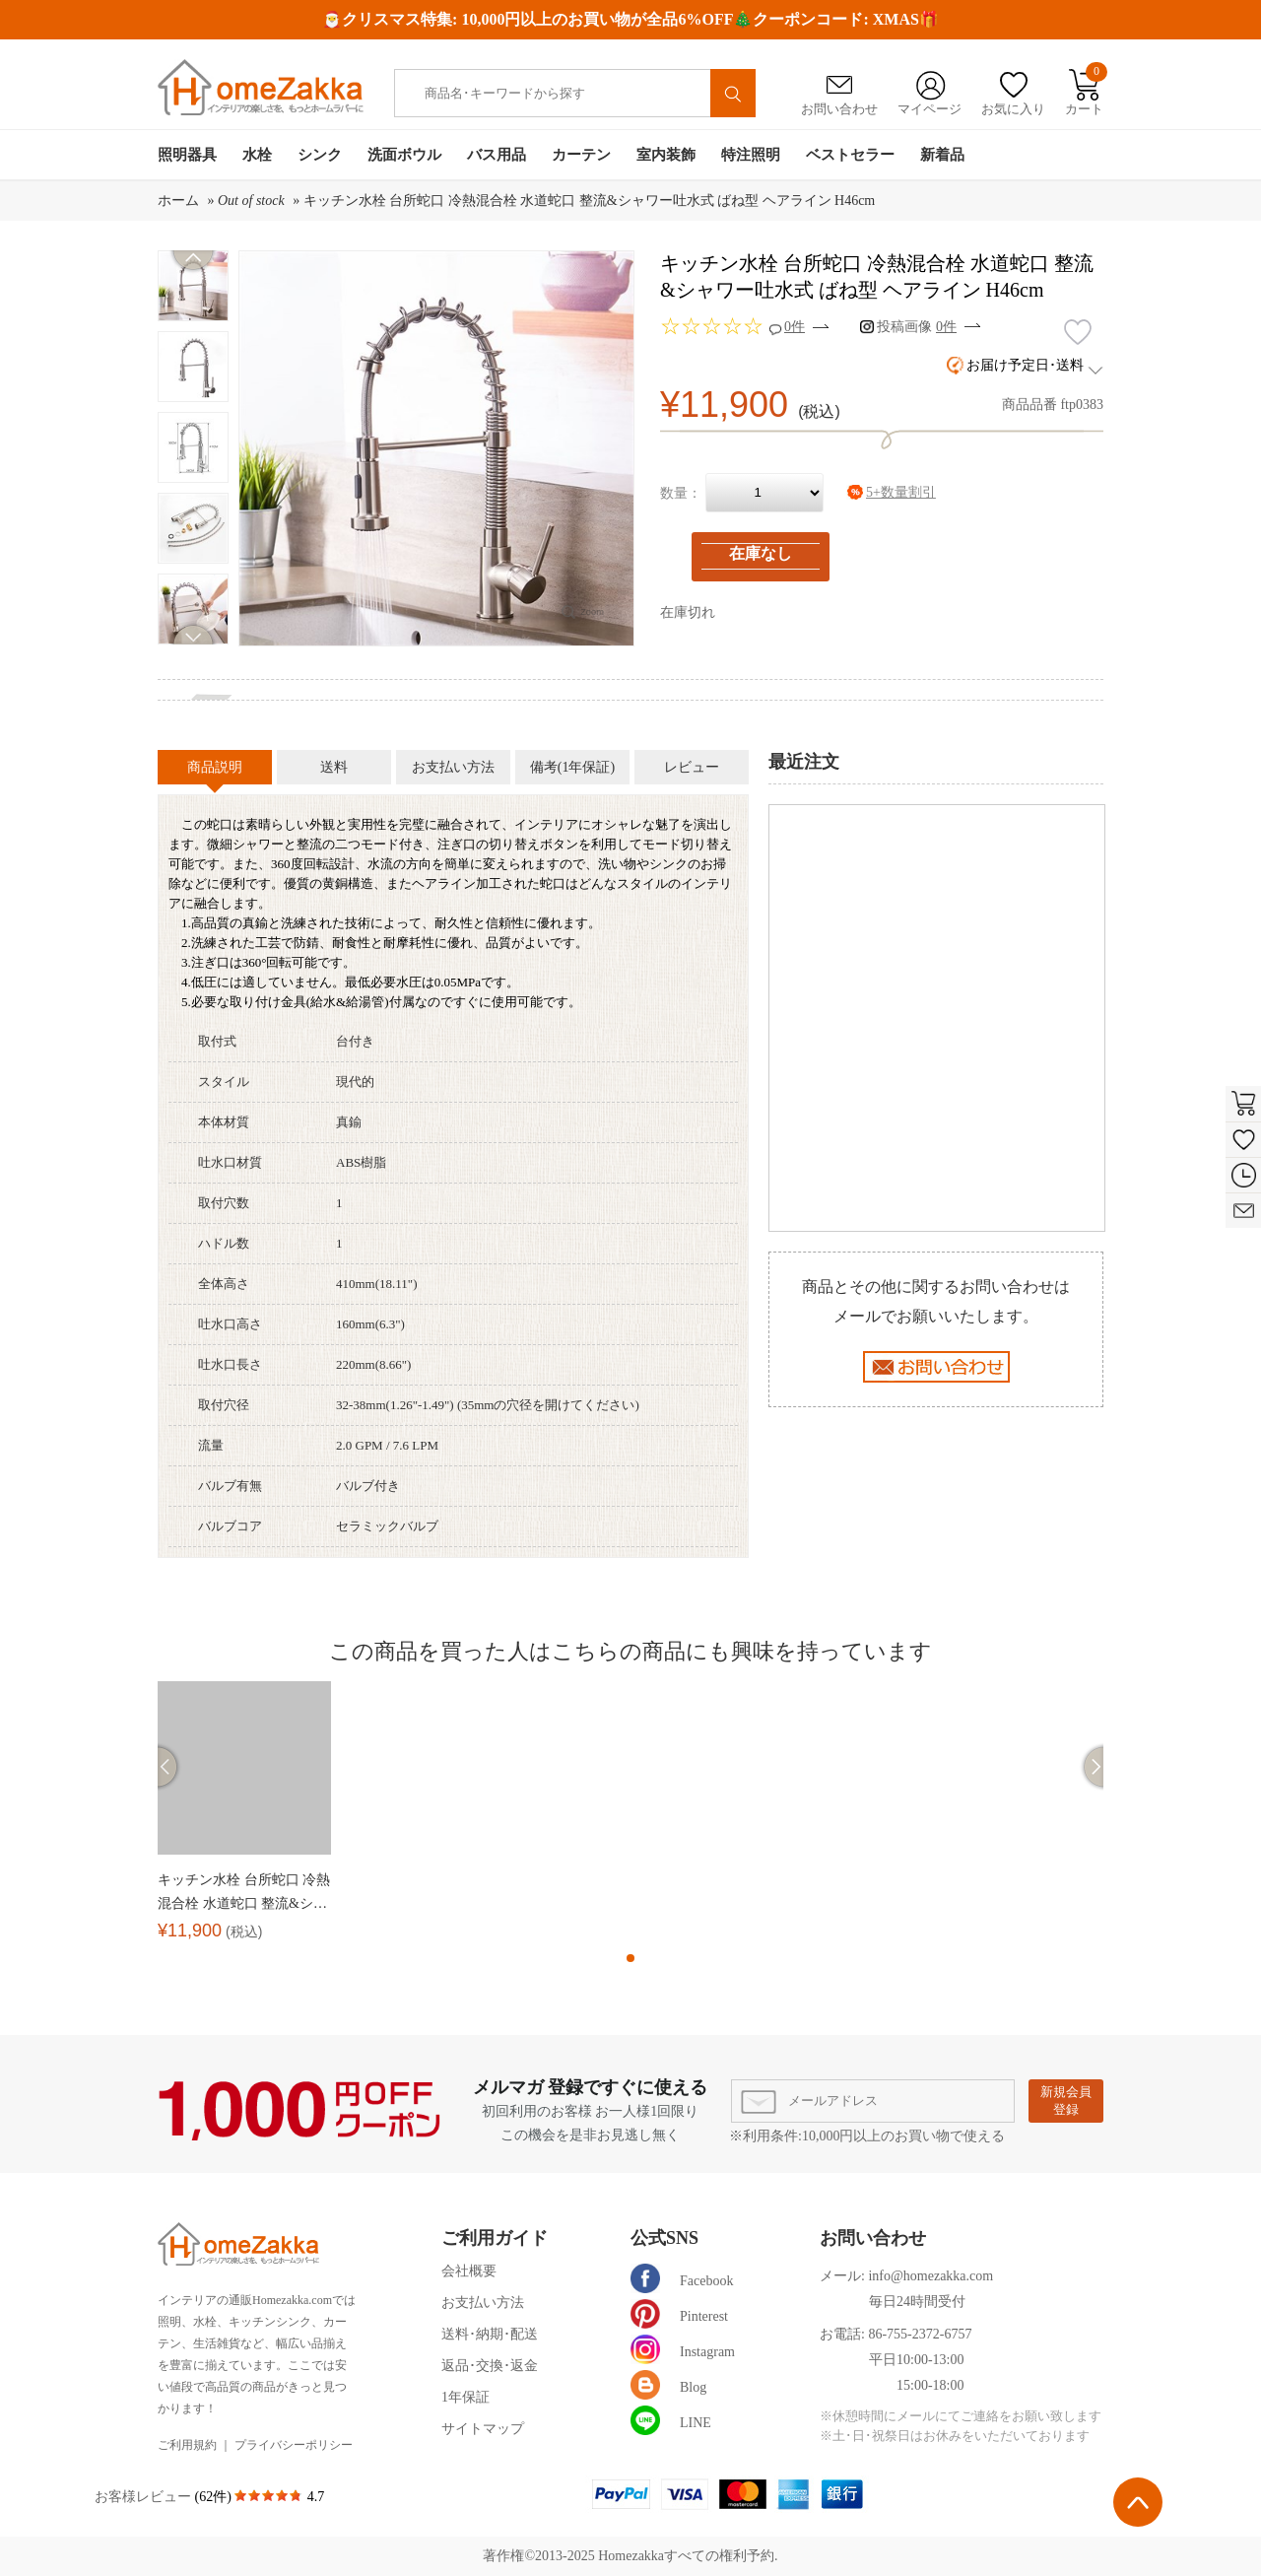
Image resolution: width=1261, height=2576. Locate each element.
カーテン (581, 155)
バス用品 (496, 155)
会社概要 (469, 2271)
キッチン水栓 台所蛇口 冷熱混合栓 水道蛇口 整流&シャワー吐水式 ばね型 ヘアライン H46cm (589, 200)
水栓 (257, 155)
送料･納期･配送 (489, 2334)
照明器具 (187, 155)
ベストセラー (850, 155)
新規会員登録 (1066, 2100)
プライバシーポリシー (293, 2445)
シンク (320, 155)
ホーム (178, 200)
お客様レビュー (145, 2496)
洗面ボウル (404, 155)
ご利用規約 (187, 2445)
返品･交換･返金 (489, 2365)
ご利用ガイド (494, 2238)
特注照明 (750, 155)
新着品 (942, 155)
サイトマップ (482, 2428)
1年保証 (465, 2397)
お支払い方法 (482, 2302)
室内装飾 (666, 155)
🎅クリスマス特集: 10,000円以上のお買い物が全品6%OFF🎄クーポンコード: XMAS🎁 (630, 19)
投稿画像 (917, 326)
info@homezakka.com (930, 2276)
